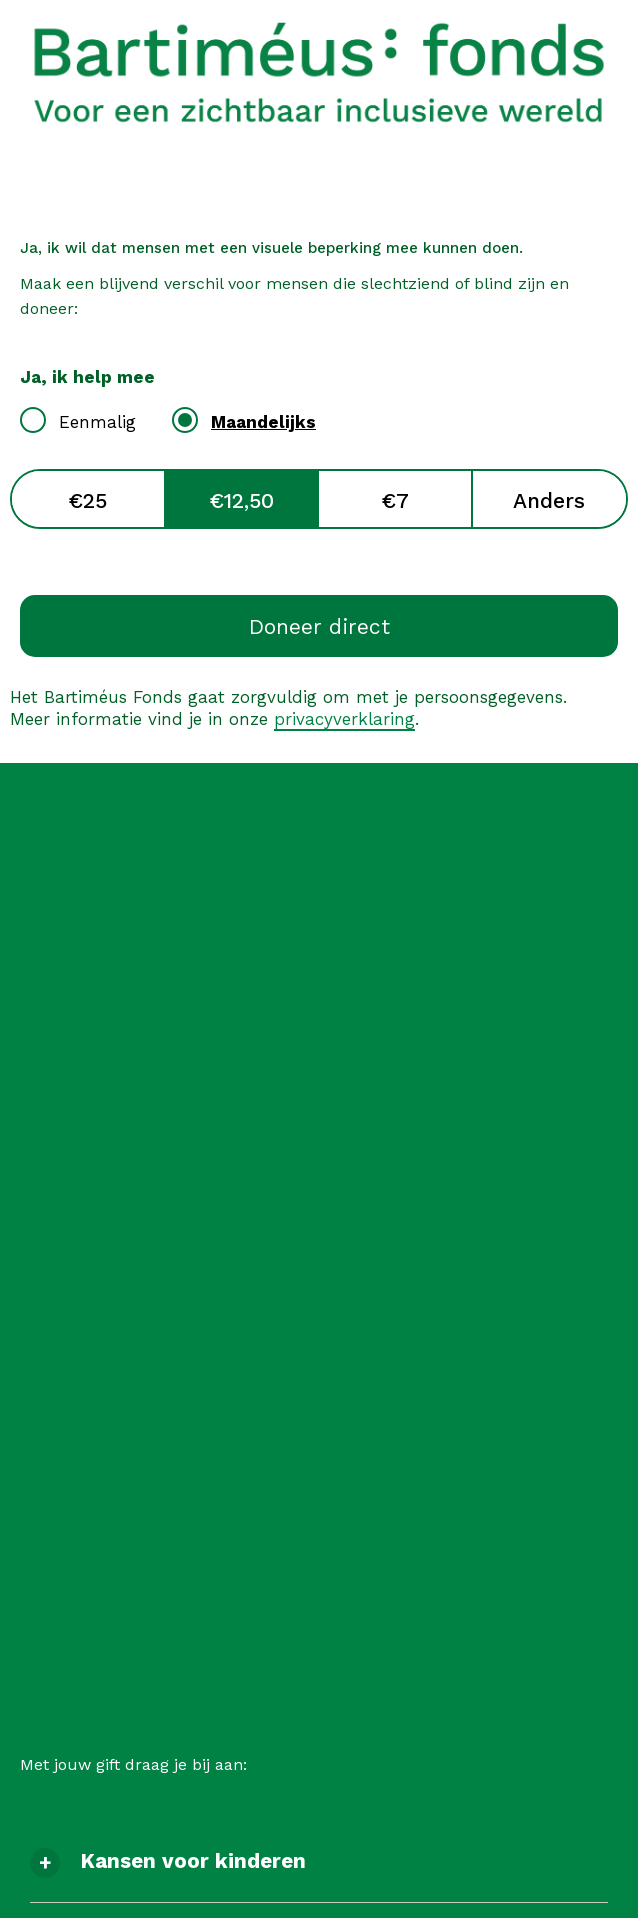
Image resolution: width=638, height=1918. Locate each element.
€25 (87, 500)
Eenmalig (97, 422)
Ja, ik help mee (87, 377)
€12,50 (241, 500)
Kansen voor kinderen (193, 1861)
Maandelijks (263, 422)
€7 (395, 500)
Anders (549, 500)
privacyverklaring (344, 719)
